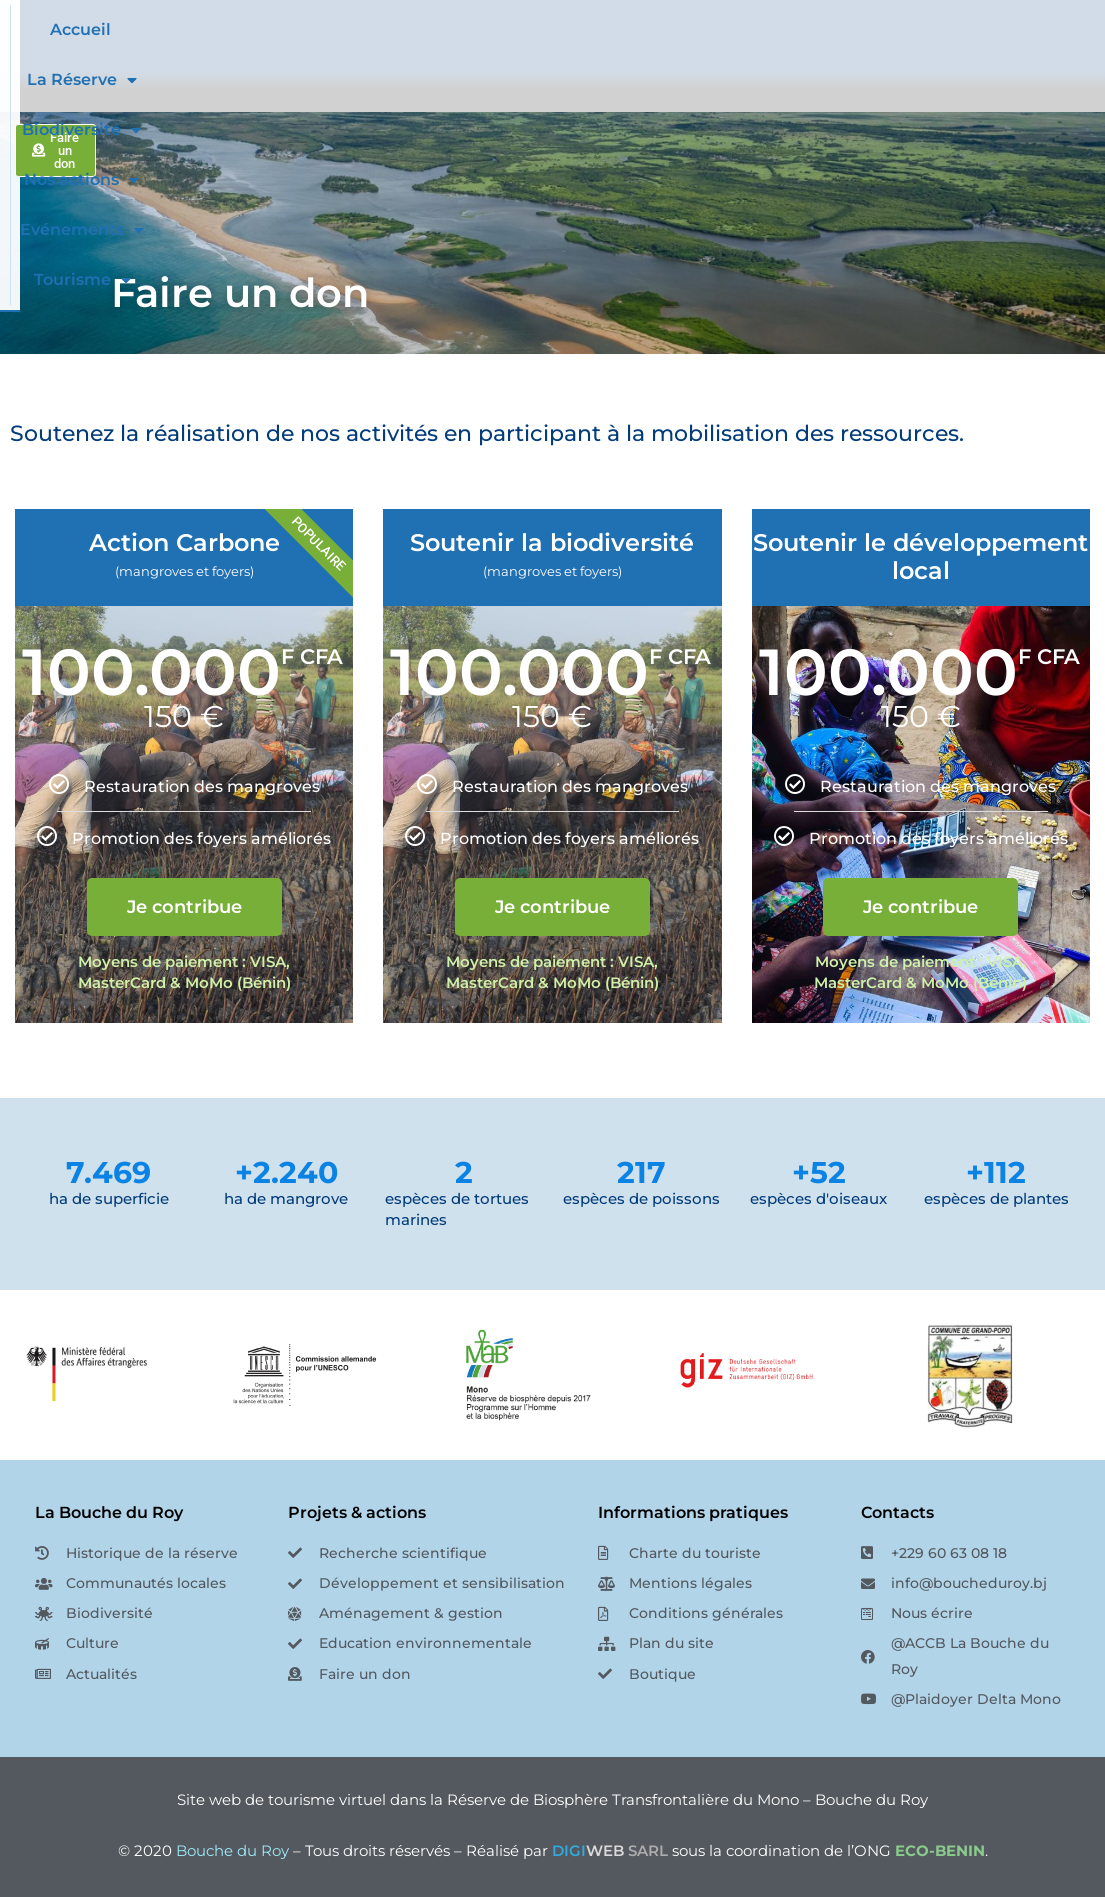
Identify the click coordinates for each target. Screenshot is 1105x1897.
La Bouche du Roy (109, 1512)
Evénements (863, 30)
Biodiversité (588, 30)
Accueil (350, 29)
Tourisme (624, 80)
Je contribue (184, 907)
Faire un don (240, 292)
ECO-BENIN (940, 1850)
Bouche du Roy (232, 1850)
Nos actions (724, 30)
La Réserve (455, 30)
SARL (610, 1850)
